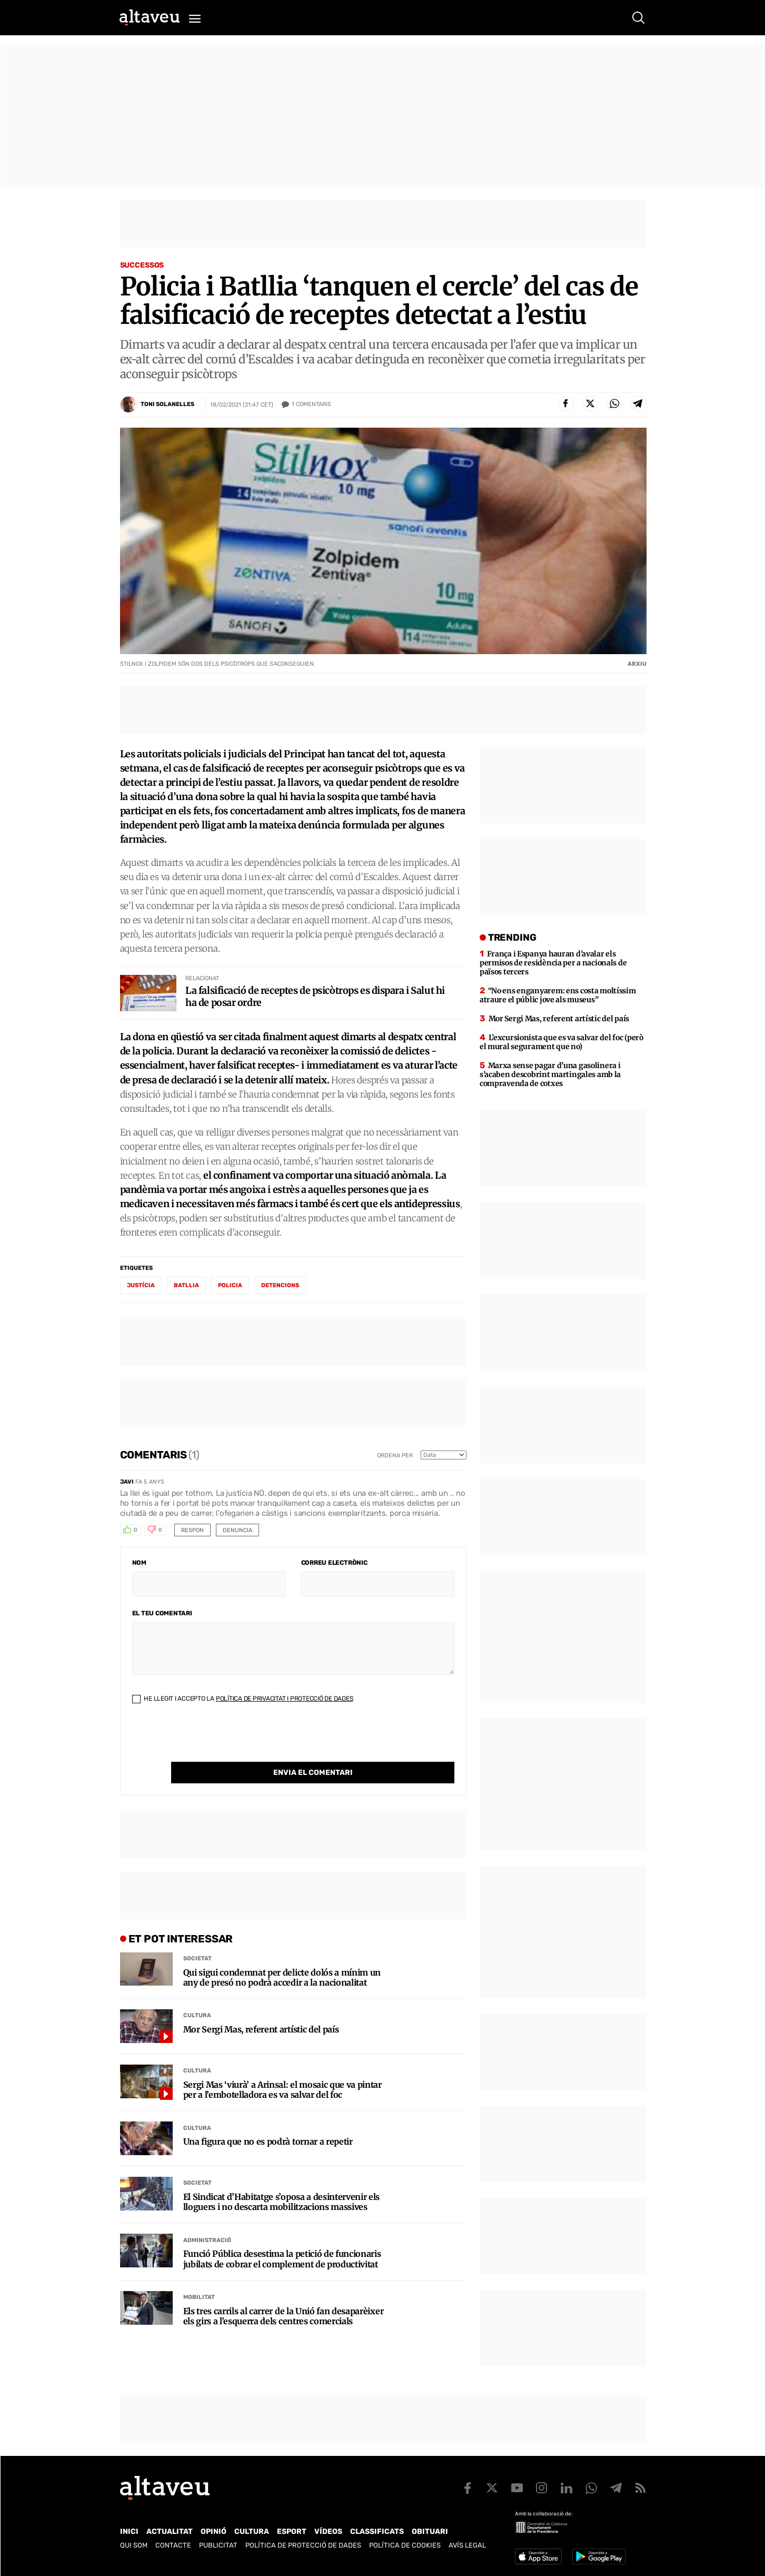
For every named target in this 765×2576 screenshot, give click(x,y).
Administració (207, 2218)
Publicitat (218, 2545)
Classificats (377, 2531)
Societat (197, 1936)
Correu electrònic (334, 1562)
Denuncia (237, 1530)
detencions (280, 1285)
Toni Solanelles (167, 404)
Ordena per (395, 1455)
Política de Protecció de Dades (303, 2545)
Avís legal (467, 2545)
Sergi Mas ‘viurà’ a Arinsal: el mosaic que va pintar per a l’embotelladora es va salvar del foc (282, 2068)
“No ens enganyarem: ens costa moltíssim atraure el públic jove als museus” (558, 995)
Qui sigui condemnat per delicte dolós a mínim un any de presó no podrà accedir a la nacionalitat (282, 1956)
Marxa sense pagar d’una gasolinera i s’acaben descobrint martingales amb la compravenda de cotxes (550, 1074)
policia (230, 1285)
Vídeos (328, 2531)
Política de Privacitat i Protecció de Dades (284, 1698)
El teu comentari (162, 1613)
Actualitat (169, 2531)
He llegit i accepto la (242, 1698)
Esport (291, 2531)
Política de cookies (405, 2545)
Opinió (213, 2531)
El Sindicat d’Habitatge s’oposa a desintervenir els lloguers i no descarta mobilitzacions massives (281, 2180)
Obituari (430, 2531)
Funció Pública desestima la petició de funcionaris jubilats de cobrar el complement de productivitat (282, 2237)
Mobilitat (199, 2275)
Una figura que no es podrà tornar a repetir (268, 2120)
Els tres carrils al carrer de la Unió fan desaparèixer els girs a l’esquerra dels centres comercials (283, 2295)
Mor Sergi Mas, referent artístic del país (261, 2008)
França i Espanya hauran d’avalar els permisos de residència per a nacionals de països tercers (553, 962)
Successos (142, 265)
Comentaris (311, 404)
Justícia (141, 1285)
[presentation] (212, 1741)
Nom (139, 1562)
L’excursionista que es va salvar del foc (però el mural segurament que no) (561, 1042)
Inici (129, 2531)
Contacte (173, 2545)
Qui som (133, 2545)
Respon (192, 1530)
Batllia (186, 1285)
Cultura (197, 1993)
